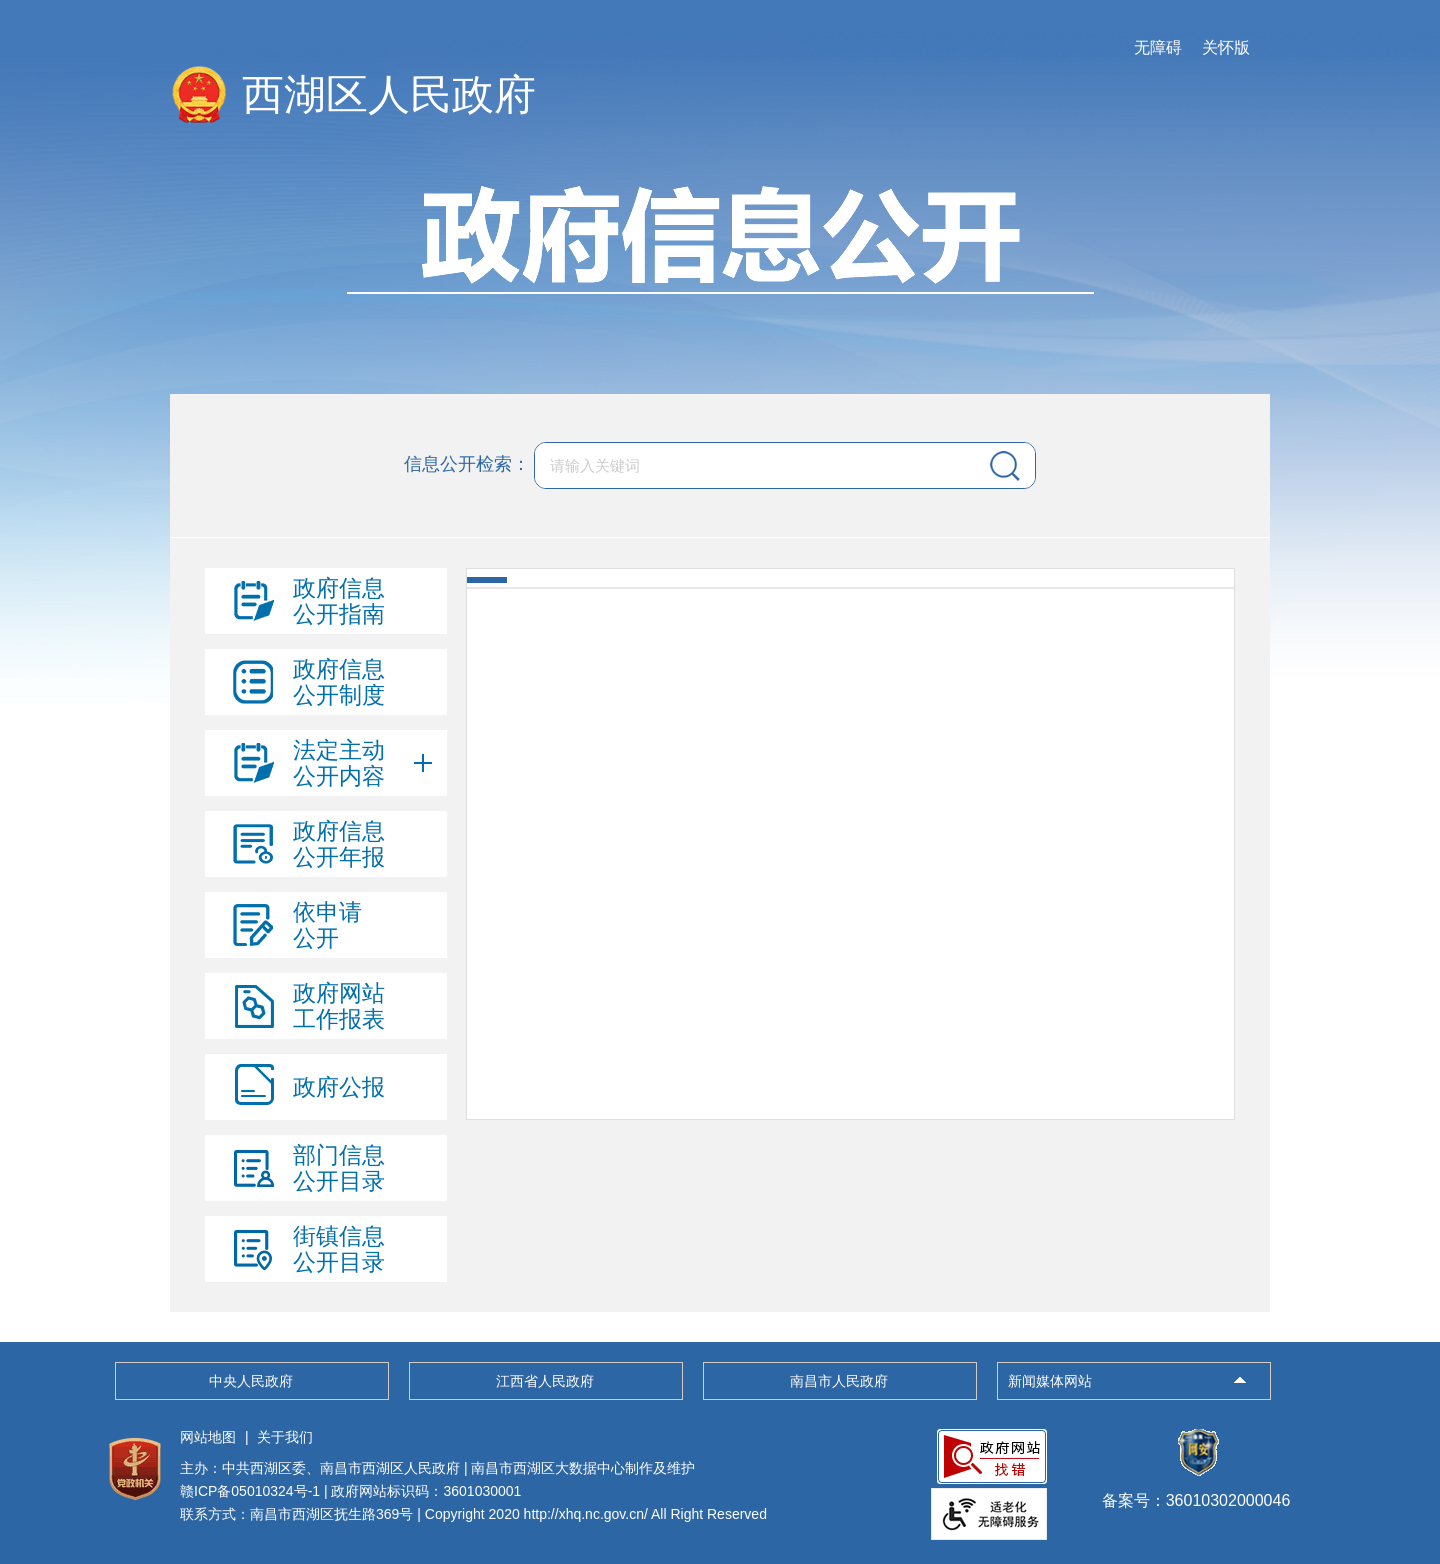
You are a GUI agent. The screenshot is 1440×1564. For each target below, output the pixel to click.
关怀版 (1226, 47)
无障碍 (1158, 47)
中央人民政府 (251, 1381)
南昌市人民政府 (839, 1381)
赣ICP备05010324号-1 (250, 1491)
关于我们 (285, 1437)
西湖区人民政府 (389, 94)
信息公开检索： (467, 464)
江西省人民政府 (545, 1381)
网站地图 (208, 1437)
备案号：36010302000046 (1196, 1491)
